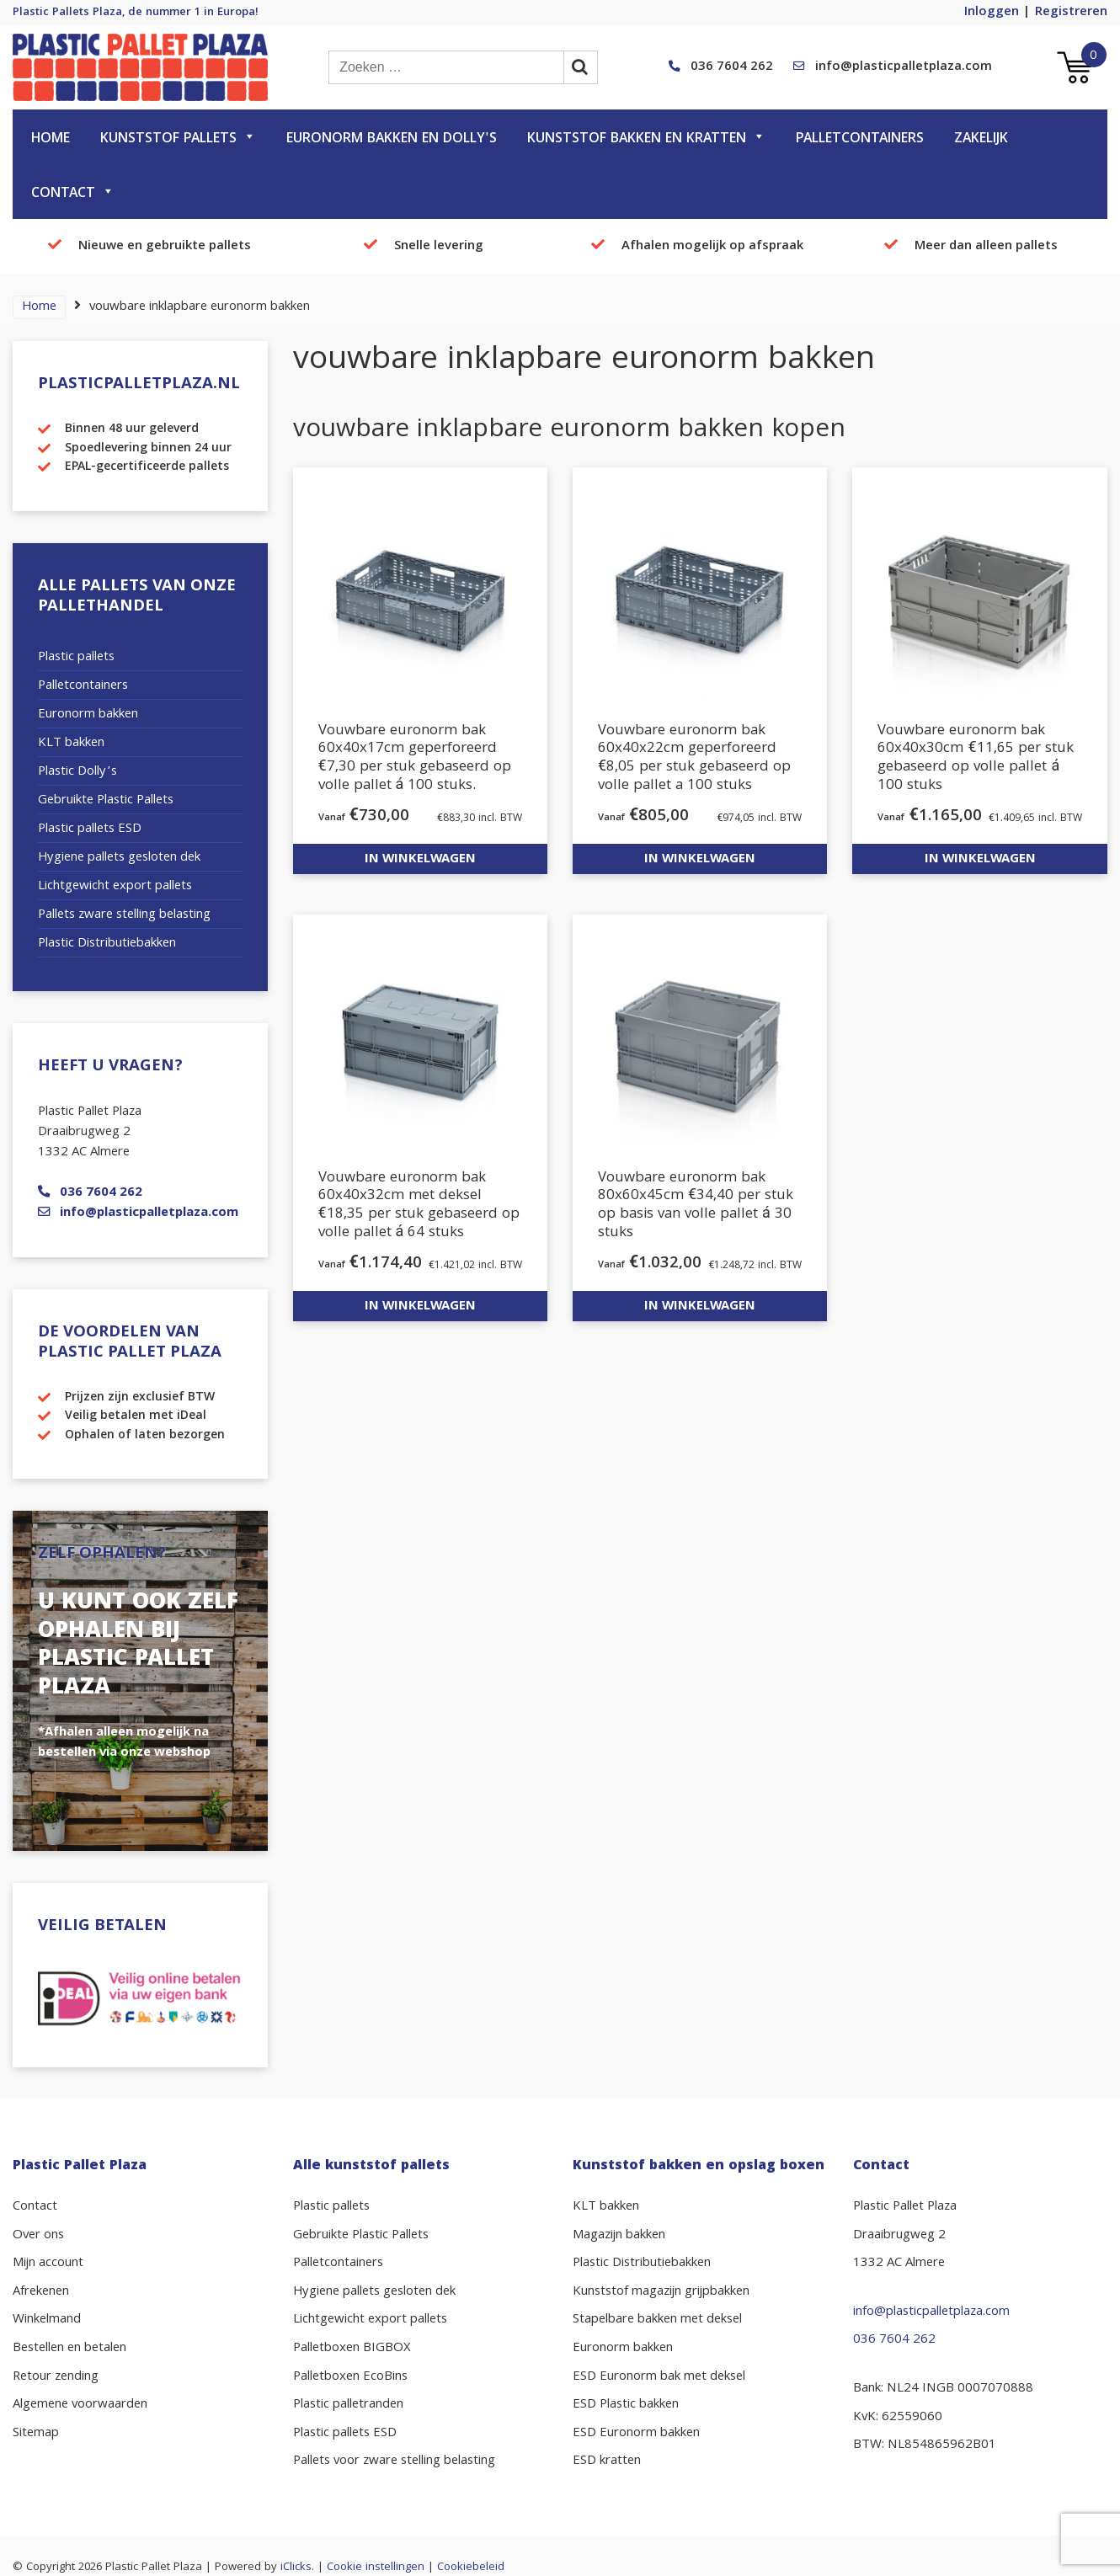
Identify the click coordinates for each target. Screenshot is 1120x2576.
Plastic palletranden (348, 2405)
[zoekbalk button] (581, 67)
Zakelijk (981, 139)
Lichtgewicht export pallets (115, 887)
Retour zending (56, 2377)
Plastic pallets (76, 658)
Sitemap (36, 2434)
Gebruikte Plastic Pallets (105, 801)
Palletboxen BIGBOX (352, 2349)
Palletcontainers (860, 139)
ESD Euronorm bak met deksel (659, 2377)
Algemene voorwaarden (80, 2405)
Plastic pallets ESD (89, 829)
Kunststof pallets (178, 139)
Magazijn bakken (619, 2236)
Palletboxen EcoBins (350, 2377)
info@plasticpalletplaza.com (903, 67)
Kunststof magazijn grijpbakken (661, 2292)
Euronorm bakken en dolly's (391, 139)
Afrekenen (41, 2292)
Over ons (38, 2236)
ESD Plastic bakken (626, 2405)
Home (50, 139)
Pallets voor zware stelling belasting (394, 2461)
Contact (73, 194)
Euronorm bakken (88, 715)
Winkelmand (47, 2320)
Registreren (1071, 13)
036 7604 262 (732, 67)
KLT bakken (71, 744)
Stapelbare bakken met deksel (657, 2320)
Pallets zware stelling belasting (124, 915)
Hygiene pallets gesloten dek (119, 858)
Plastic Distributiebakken (107, 944)
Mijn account (48, 2264)
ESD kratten (607, 2461)
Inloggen (991, 13)
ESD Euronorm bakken (636, 2434)
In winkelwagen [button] (420, 860)
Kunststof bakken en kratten (646, 139)
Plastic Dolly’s (77, 772)
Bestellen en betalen (69, 2349)
